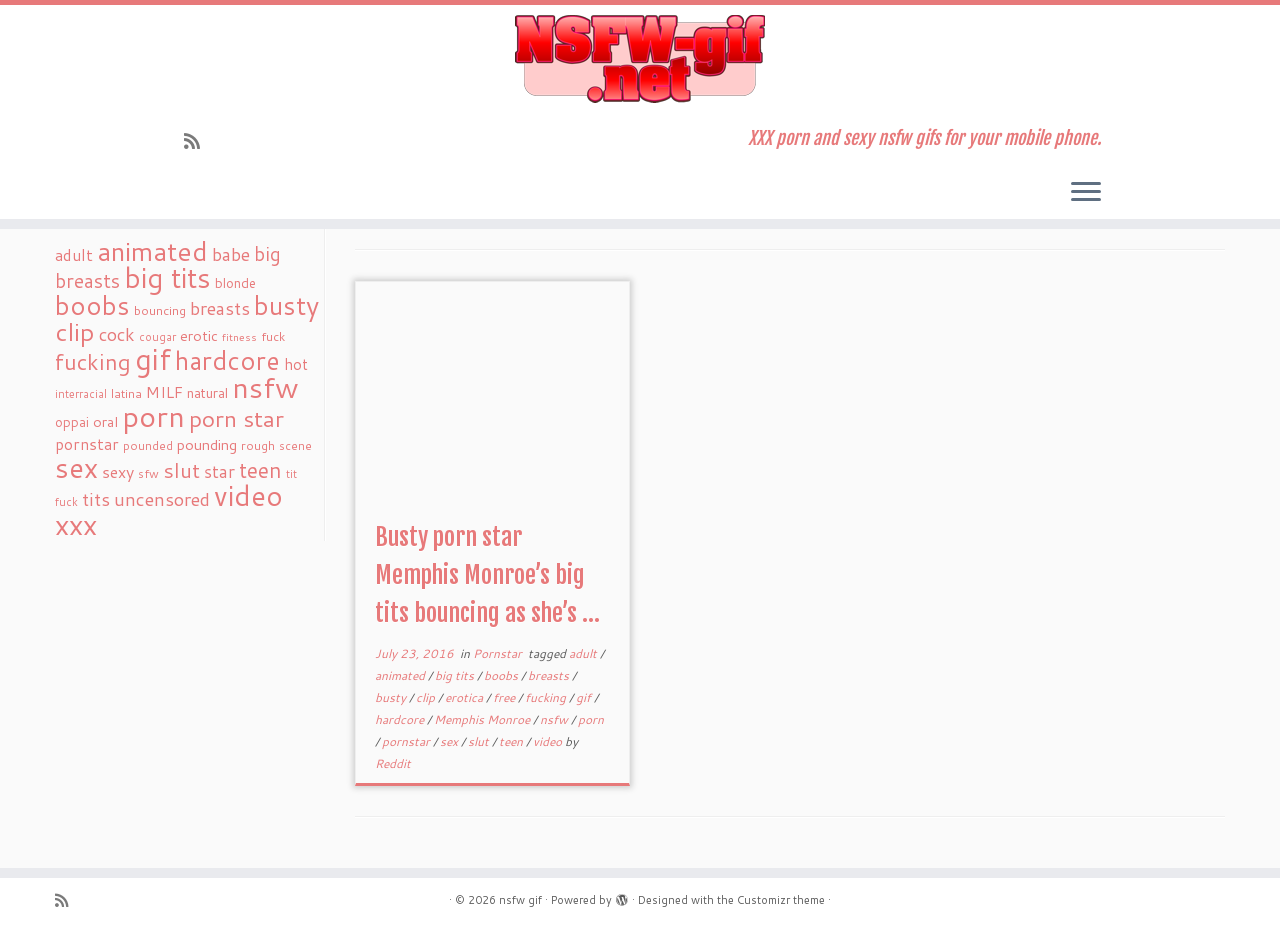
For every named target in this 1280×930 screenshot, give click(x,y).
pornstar (407, 741)
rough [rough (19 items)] (258, 445)
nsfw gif (520, 900)
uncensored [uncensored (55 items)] (162, 499)
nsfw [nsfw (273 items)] (265, 387)
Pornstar (499, 653)
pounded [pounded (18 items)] (148, 445)
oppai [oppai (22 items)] (72, 422)
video (549, 741)
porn (591, 719)
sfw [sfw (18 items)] (148, 473)
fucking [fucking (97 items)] (93, 361)
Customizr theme (781, 900)
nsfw (555, 719)
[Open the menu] (1086, 193)
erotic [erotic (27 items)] (199, 335)
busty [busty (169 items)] (286, 305)
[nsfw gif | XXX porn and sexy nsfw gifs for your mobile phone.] (640, 59)
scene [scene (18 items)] (295, 445)
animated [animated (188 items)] (152, 251)
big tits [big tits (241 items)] (167, 277)
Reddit (393, 763)
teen (512, 741)
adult (584, 653)
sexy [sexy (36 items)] (118, 471)
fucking (547, 697)
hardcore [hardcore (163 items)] (227, 360)
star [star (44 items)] (219, 471)
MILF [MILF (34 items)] (164, 392)
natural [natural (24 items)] (207, 392)
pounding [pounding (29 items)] (207, 444)
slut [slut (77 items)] (181, 470)
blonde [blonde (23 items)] (235, 282)
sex (450, 741)
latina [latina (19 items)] (126, 393)
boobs (502, 675)
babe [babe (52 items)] (231, 254)
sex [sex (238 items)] (76, 467)
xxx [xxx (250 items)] (76, 524)
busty (392, 697)
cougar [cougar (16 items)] (157, 337)
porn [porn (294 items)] (153, 415)
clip (427, 697)
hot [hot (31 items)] (296, 364)
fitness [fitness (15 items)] (239, 336)
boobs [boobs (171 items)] (92, 305)
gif (585, 697)
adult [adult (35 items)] (74, 255)
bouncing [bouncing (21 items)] (160, 310)
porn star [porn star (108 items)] (236, 418)
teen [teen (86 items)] (260, 470)
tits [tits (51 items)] (96, 499)
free (505, 697)
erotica (465, 697)
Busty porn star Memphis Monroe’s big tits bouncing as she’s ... (487, 575)
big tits (456, 675)
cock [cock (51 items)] (117, 334)
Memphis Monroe (483, 719)
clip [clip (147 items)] (75, 331)
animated (401, 675)
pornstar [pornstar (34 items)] (87, 444)
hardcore (401, 719)
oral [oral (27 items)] (105, 421)
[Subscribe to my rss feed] (198, 141)
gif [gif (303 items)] (153, 358)
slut (480, 741)
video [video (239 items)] (248, 495)
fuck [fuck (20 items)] (273, 336)
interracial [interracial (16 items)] (81, 394)
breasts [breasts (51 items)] (220, 308)
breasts (550, 675)
